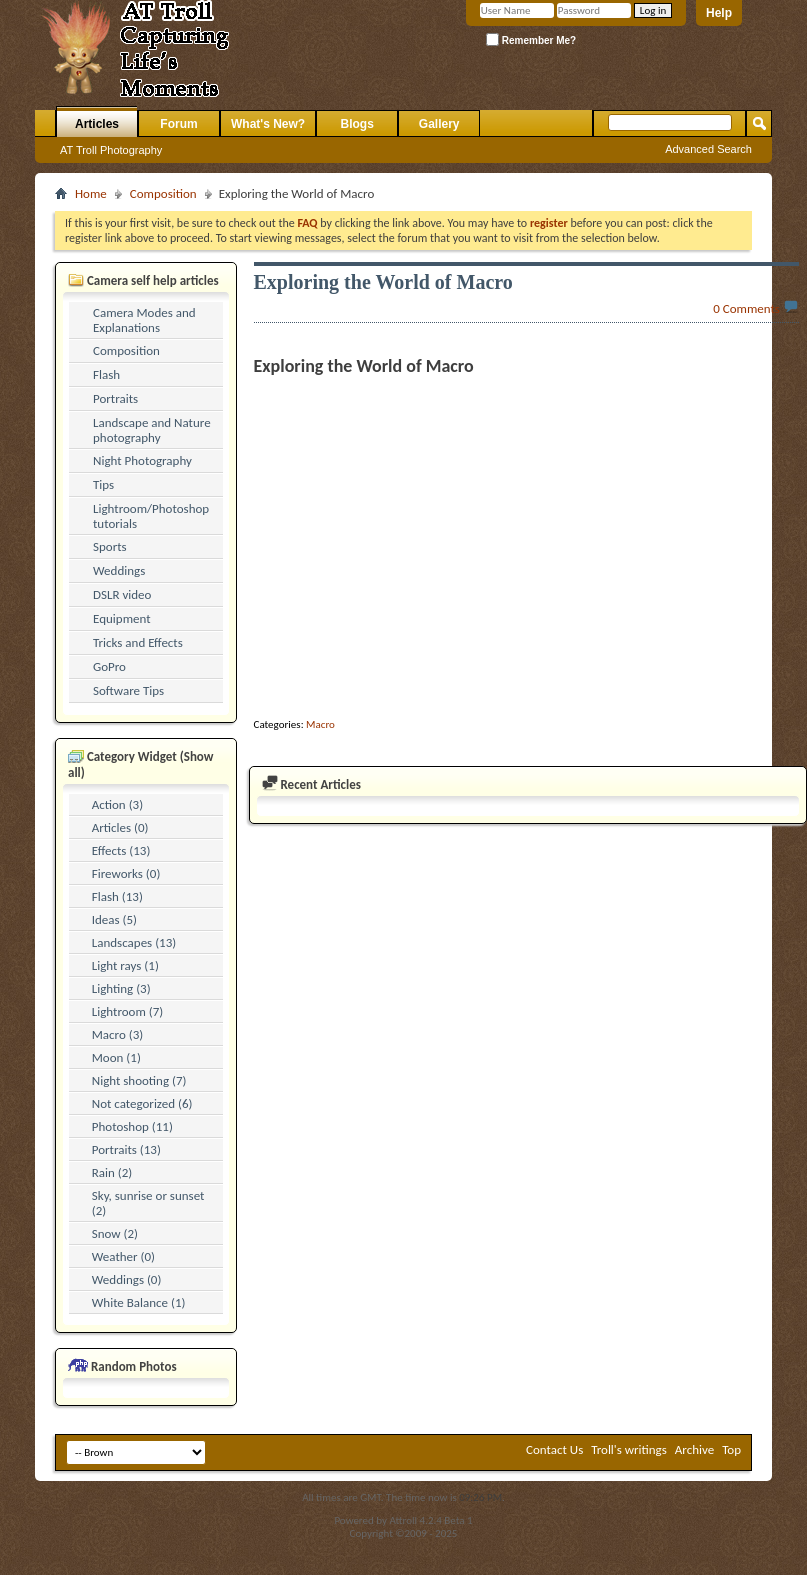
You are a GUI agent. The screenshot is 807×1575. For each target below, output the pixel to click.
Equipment (122, 618)
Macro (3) (117, 1034)
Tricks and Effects (138, 642)
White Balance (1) (139, 1302)
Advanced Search (708, 149)
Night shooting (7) (139, 1080)
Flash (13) (117, 896)
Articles (97, 124)
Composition (163, 193)
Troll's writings (629, 1449)
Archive (694, 1449)
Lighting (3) (121, 988)
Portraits (115, 398)
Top (731, 1449)
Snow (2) (115, 1233)
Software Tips (128, 690)
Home (91, 193)
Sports (110, 546)
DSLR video (122, 594)
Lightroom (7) (127, 1011)
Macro (320, 724)
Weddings (119, 570)
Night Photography (142, 460)
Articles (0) (120, 827)
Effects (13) (121, 850)
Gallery (439, 124)
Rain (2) (112, 1172)
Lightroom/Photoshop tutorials (151, 516)
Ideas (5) (114, 919)
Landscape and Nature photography (152, 430)
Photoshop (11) (132, 1126)
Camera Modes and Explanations (144, 320)
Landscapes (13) (134, 942)
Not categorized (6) (142, 1103)
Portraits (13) (126, 1149)
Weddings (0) (127, 1279)
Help (719, 13)
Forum (178, 124)
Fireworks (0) (126, 873)
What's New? (268, 124)
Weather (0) (123, 1256)
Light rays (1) (125, 965)
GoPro (109, 666)
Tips (103, 484)
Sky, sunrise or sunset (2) (148, 1203)
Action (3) (117, 804)
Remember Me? (531, 39)
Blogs (357, 124)
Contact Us (554, 1449)
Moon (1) (116, 1057)
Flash (106, 374)
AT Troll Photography (111, 150)
